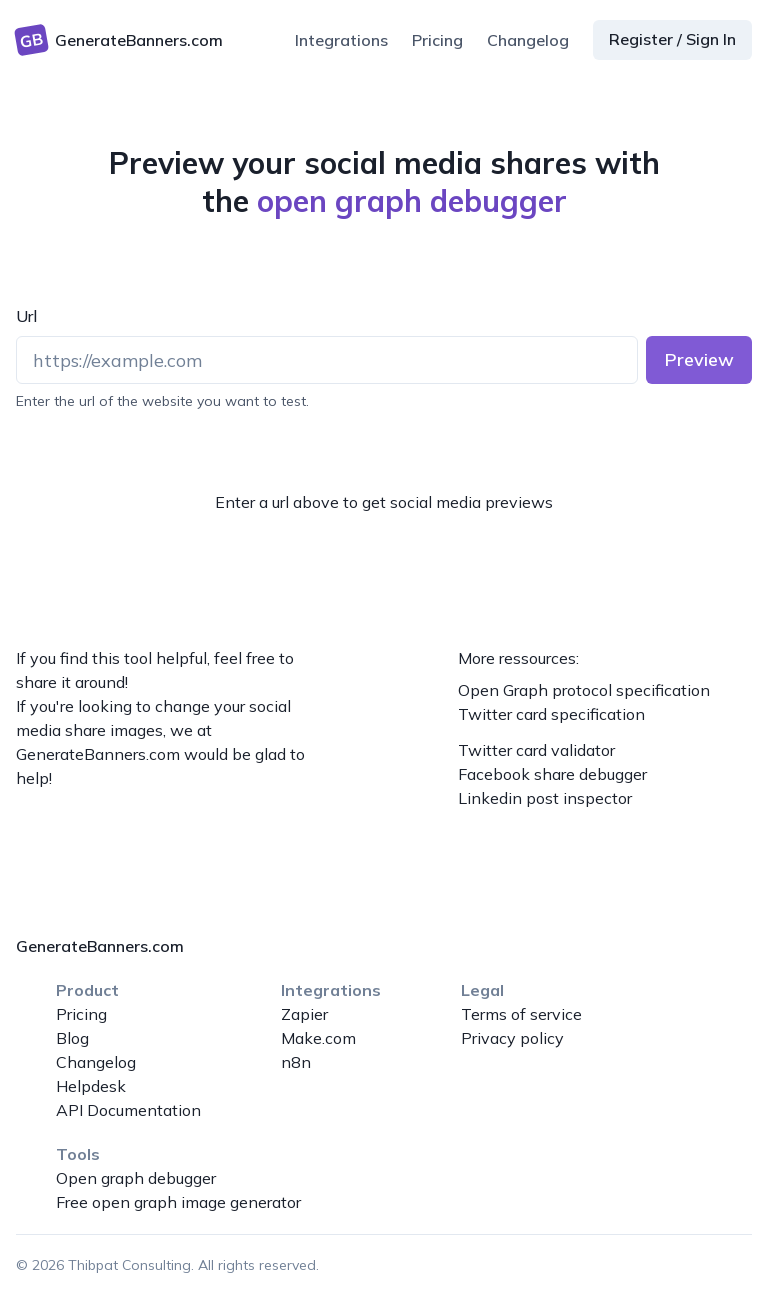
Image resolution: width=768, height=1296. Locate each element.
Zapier (304, 1014)
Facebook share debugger (552, 774)
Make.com (318, 1038)
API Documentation (128, 1110)
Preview (699, 359)
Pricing (437, 40)
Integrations (341, 40)
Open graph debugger (136, 1178)
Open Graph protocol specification (584, 690)
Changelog (528, 40)
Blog (72, 1038)
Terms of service (521, 1014)
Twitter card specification (551, 714)
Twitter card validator (536, 750)
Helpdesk (91, 1086)
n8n (296, 1062)
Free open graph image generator (178, 1202)
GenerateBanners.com (98, 754)
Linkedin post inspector (545, 798)
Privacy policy (512, 1038)
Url (26, 316)
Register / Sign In (672, 39)
